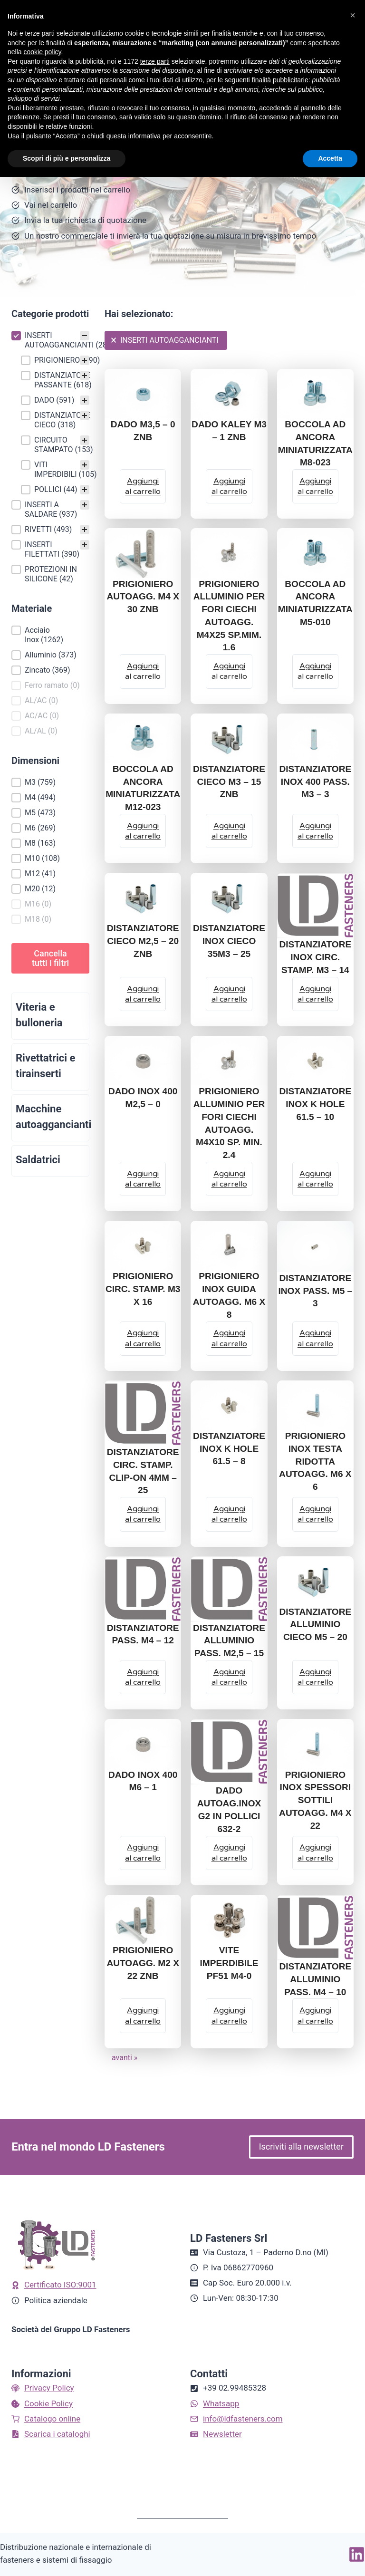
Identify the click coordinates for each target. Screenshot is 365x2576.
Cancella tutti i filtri (50, 958)
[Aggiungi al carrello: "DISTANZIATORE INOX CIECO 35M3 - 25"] (229, 994)
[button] (50, 340)
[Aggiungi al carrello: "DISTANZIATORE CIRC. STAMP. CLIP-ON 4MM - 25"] (143, 1514)
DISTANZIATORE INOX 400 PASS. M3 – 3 (315, 782)
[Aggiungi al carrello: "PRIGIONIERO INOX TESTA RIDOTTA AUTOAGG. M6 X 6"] (315, 1514)
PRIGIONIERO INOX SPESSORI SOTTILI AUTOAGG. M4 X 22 (315, 1800)
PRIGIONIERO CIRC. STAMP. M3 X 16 (143, 1289)
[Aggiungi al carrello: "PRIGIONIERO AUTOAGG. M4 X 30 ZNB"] (143, 671)
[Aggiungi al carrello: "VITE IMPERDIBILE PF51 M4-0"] (229, 2015)
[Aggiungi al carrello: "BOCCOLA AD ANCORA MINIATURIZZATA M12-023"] (143, 831)
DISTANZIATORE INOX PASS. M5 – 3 (315, 1291)
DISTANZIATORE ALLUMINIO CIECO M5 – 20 (315, 1624)
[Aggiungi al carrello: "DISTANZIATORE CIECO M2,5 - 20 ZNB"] (143, 994)
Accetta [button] (330, 158)
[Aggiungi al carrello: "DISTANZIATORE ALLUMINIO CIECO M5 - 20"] (315, 1677)
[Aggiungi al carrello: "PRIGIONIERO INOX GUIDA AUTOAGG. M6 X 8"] (229, 1339)
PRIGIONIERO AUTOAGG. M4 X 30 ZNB (142, 597)
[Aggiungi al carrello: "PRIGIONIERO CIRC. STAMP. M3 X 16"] (143, 1339)
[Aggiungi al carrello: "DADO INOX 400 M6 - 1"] (143, 1853)
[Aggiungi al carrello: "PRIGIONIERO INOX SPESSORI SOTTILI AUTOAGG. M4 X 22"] (315, 1853)
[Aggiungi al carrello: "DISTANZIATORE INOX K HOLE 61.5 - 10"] (315, 1179)
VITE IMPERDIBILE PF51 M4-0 (229, 1963)
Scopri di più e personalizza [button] (66, 158)
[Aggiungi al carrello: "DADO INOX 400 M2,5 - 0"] (143, 1179)
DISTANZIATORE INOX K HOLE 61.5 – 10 (315, 1104)
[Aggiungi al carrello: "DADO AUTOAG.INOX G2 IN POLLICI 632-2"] (229, 1853)
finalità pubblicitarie (280, 80)
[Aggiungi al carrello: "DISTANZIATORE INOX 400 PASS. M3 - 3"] (315, 831)
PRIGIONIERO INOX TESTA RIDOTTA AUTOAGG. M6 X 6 (315, 1461)
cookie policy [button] (42, 52)
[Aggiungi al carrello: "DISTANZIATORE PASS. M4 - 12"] (143, 1677)
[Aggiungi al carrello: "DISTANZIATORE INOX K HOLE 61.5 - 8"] (229, 1514)
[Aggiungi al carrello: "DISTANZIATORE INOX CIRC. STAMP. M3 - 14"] (315, 994)
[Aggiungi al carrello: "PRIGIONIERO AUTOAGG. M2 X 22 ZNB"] (143, 2015)
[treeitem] (50, 412)
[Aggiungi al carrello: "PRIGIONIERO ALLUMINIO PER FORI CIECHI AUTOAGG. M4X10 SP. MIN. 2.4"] (229, 1179)
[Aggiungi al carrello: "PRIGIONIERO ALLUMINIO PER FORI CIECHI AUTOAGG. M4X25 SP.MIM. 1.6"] (229, 671)
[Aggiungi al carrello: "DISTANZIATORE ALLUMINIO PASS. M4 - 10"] (315, 2015)
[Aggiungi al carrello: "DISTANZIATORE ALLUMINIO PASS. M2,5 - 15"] (229, 1677)
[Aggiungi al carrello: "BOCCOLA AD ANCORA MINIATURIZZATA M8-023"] (315, 486)
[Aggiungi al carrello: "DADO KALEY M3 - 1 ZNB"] (229, 486)
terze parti (155, 61)
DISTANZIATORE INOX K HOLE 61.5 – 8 (229, 1448)
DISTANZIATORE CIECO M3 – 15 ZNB (229, 782)
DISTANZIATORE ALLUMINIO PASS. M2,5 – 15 (229, 1641)
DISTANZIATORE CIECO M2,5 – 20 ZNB (143, 941)
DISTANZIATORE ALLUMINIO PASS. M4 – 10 (315, 1979)
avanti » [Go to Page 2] (124, 2057)
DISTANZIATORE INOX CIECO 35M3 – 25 (229, 941)
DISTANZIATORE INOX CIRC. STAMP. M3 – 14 (315, 957)
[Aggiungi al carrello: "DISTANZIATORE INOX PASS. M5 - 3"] (315, 1339)
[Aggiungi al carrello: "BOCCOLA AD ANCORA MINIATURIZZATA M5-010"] (315, 671)
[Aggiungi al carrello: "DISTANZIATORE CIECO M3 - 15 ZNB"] (229, 831)
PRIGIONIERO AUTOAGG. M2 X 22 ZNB (142, 1963)
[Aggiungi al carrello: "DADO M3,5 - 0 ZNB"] (143, 486)
